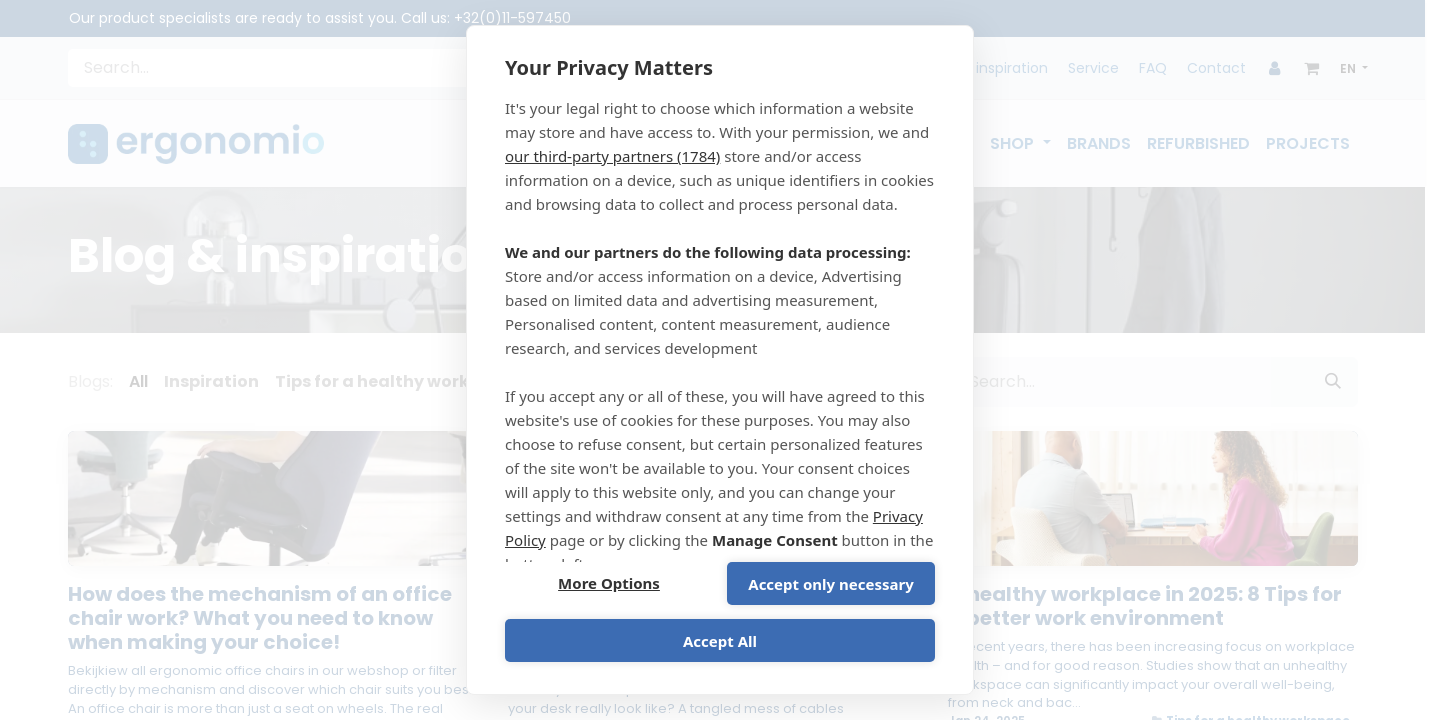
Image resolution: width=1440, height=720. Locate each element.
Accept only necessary (830, 584)
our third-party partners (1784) (612, 156)
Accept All (720, 641)
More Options (609, 584)
